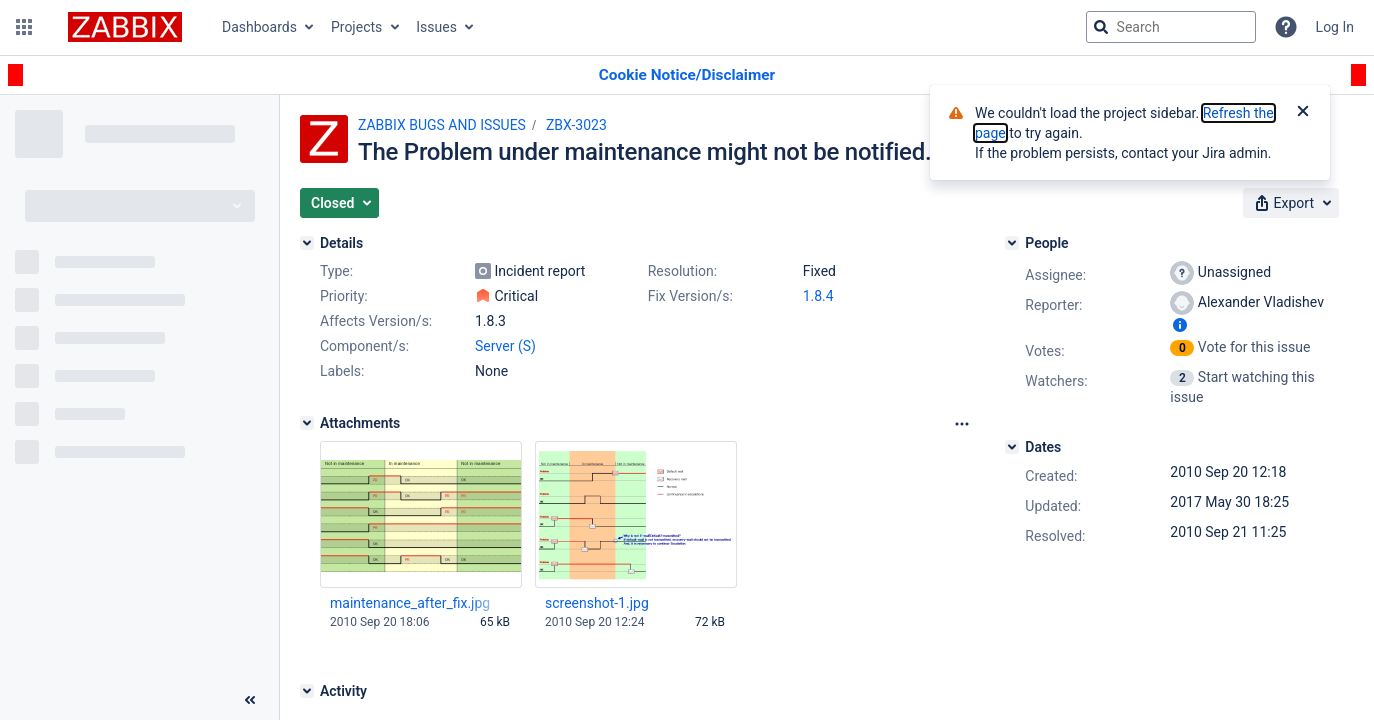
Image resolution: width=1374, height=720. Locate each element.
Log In (1335, 27)
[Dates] (1012, 447)
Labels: (342, 371)
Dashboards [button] (259, 27)
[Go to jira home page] (125, 27)
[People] (1012, 243)
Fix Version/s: (690, 296)
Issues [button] (436, 27)
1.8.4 (818, 296)
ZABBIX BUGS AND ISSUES (442, 125)
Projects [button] (356, 27)
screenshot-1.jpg (597, 603)
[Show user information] (1180, 325)
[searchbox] (1171, 27)
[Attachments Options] (962, 424)
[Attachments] (307, 423)
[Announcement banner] (687, 75)
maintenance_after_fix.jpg (410, 603)
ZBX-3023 (576, 125)
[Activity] (307, 691)
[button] (24, 27)
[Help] (1286, 27)
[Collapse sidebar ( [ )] (250, 700)
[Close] (1303, 113)
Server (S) (505, 346)
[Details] (307, 243)
